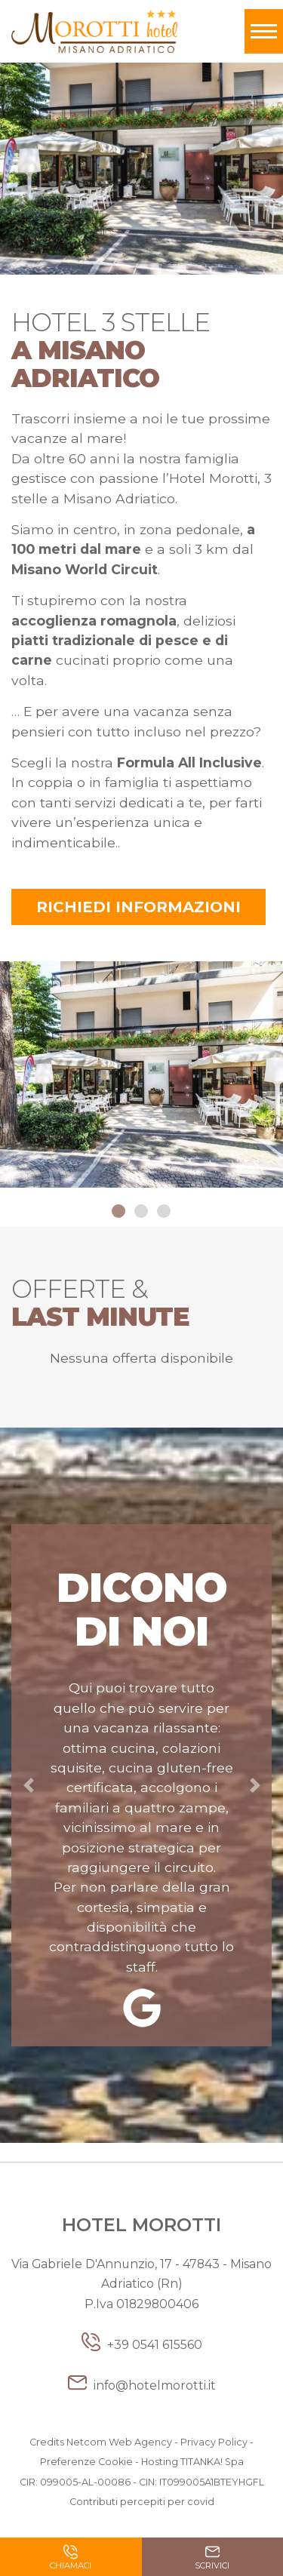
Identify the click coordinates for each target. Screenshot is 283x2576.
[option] (141, 1077)
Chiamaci (70, 2559)
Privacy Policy (214, 2442)
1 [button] (119, 1211)
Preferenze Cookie (86, 2461)
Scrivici (212, 2559)
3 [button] (164, 1211)
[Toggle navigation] (264, 31)
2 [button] (141, 1211)
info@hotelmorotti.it (142, 2385)
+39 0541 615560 (142, 2345)
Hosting (159, 2461)
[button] (28, 1785)
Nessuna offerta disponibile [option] (141, 1358)
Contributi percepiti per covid (141, 2501)
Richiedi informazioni (138, 907)
